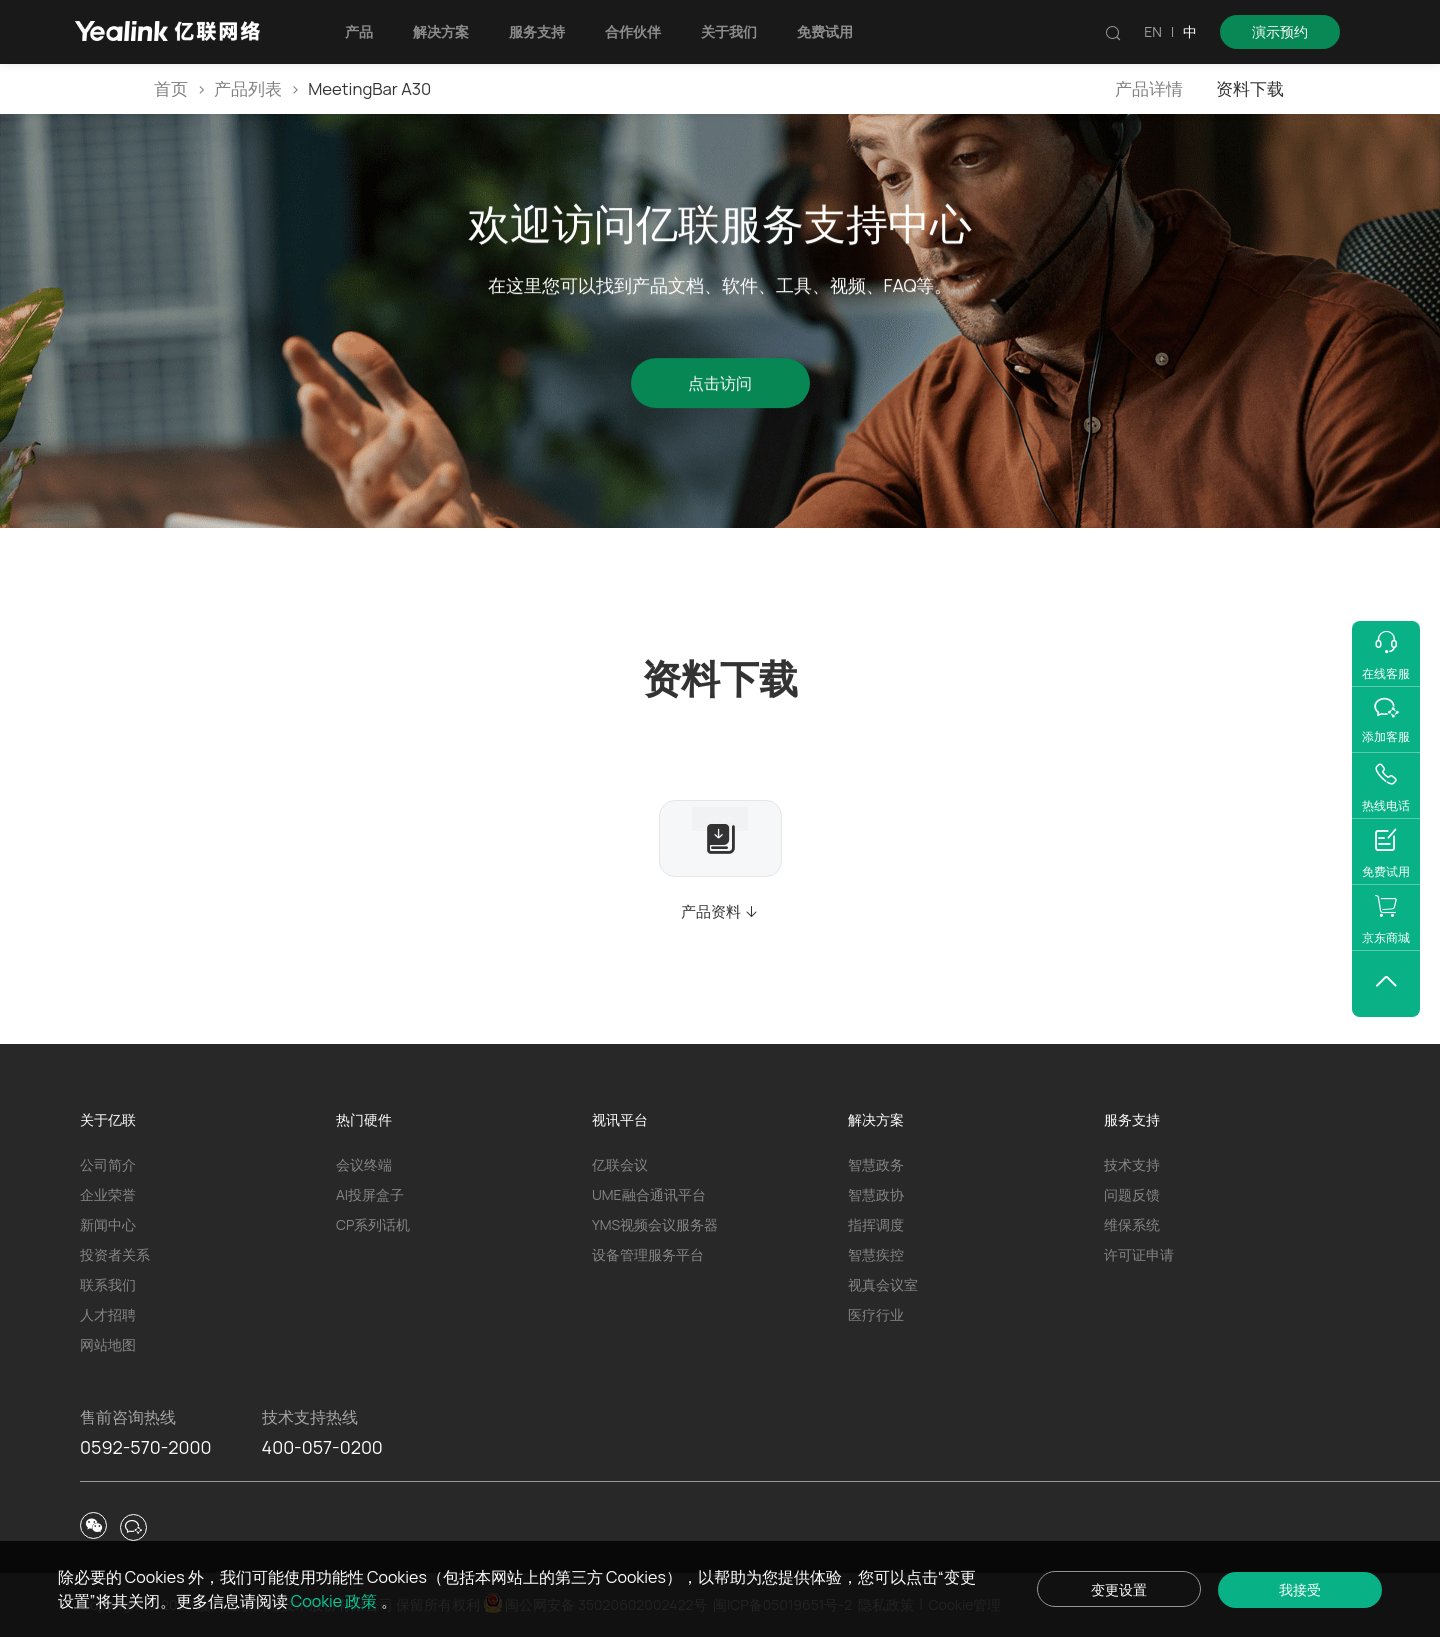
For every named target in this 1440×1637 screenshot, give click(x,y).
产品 (359, 31)
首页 (171, 88)
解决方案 (441, 31)
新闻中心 (108, 1224)
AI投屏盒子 (370, 1194)
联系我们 (108, 1284)
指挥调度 (876, 1224)
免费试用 (825, 31)
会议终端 (364, 1164)
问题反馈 (1132, 1194)
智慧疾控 (876, 1254)
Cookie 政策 (336, 1601)
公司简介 (108, 1164)
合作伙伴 (633, 31)
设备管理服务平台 (648, 1254)
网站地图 (108, 1344)
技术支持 (1132, 1164)
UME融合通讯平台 (649, 1194)
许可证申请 (1139, 1254)
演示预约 (1280, 31)
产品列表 (248, 88)
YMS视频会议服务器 (655, 1224)
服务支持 (537, 31)
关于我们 (729, 31)
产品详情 (1149, 88)
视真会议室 (883, 1284)
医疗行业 (876, 1314)
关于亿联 (108, 1119)
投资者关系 (115, 1254)
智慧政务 (876, 1164)
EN (1153, 31)
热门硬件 (364, 1119)
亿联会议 (620, 1164)
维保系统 (1132, 1224)
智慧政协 (876, 1194)
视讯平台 (620, 1119)
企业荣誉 (108, 1194)
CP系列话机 (373, 1224)
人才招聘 (108, 1314)
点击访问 (720, 387)
